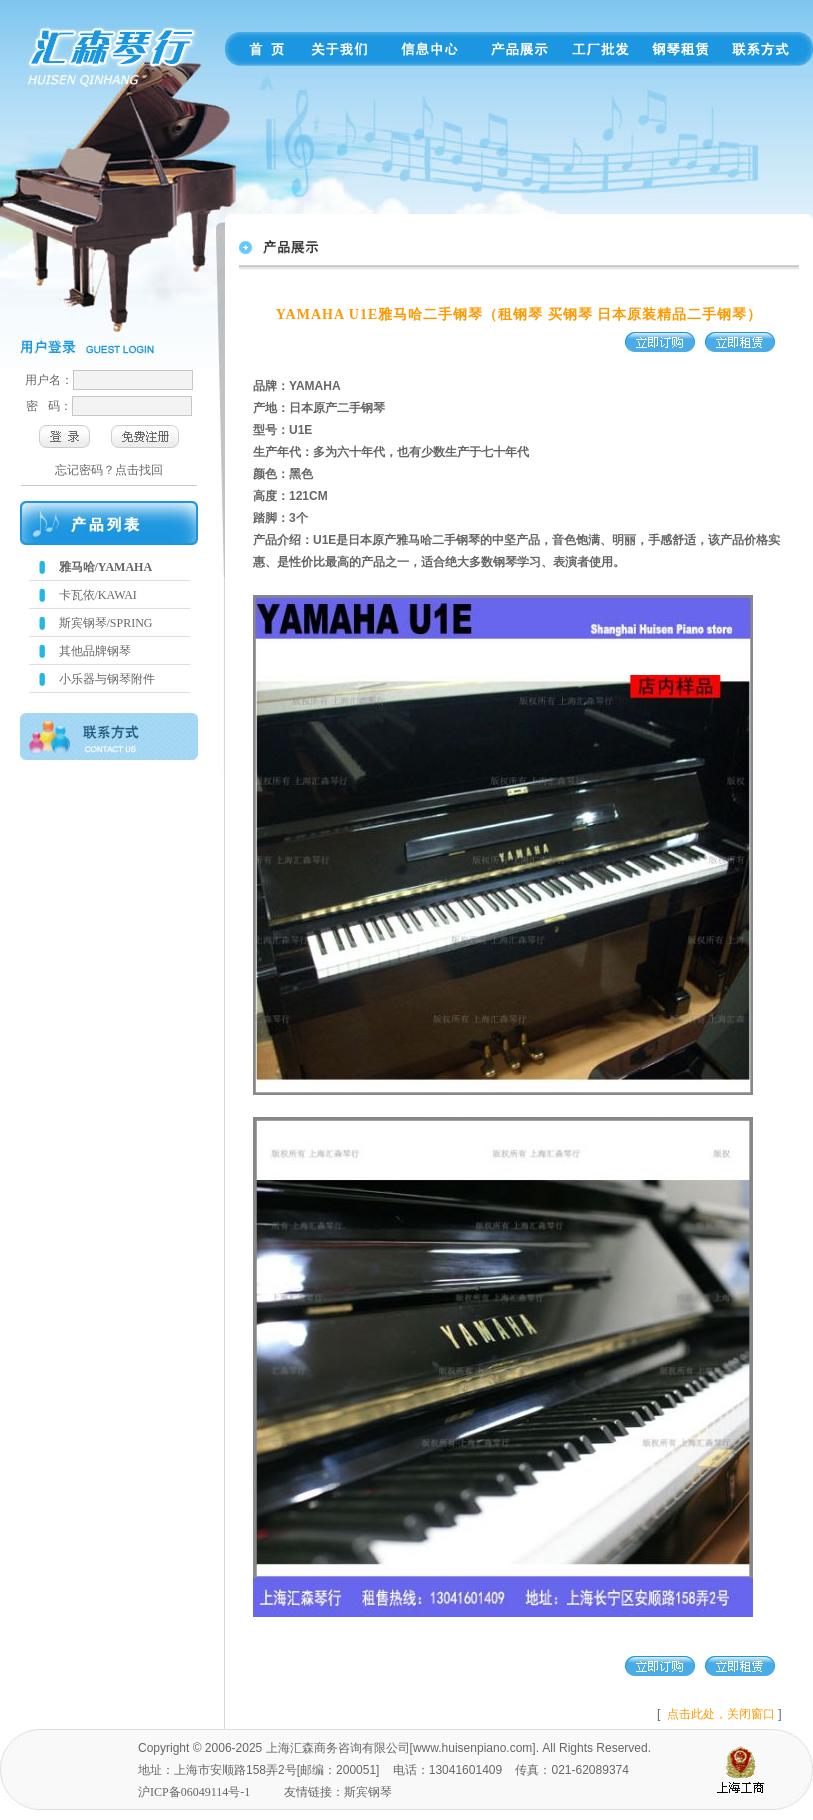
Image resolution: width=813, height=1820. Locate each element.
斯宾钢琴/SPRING (106, 623)
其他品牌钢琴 (95, 651)
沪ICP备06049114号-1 (194, 1792)
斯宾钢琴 (368, 1792)
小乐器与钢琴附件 (107, 679)
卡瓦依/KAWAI (98, 595)
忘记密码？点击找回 (109, 470)
